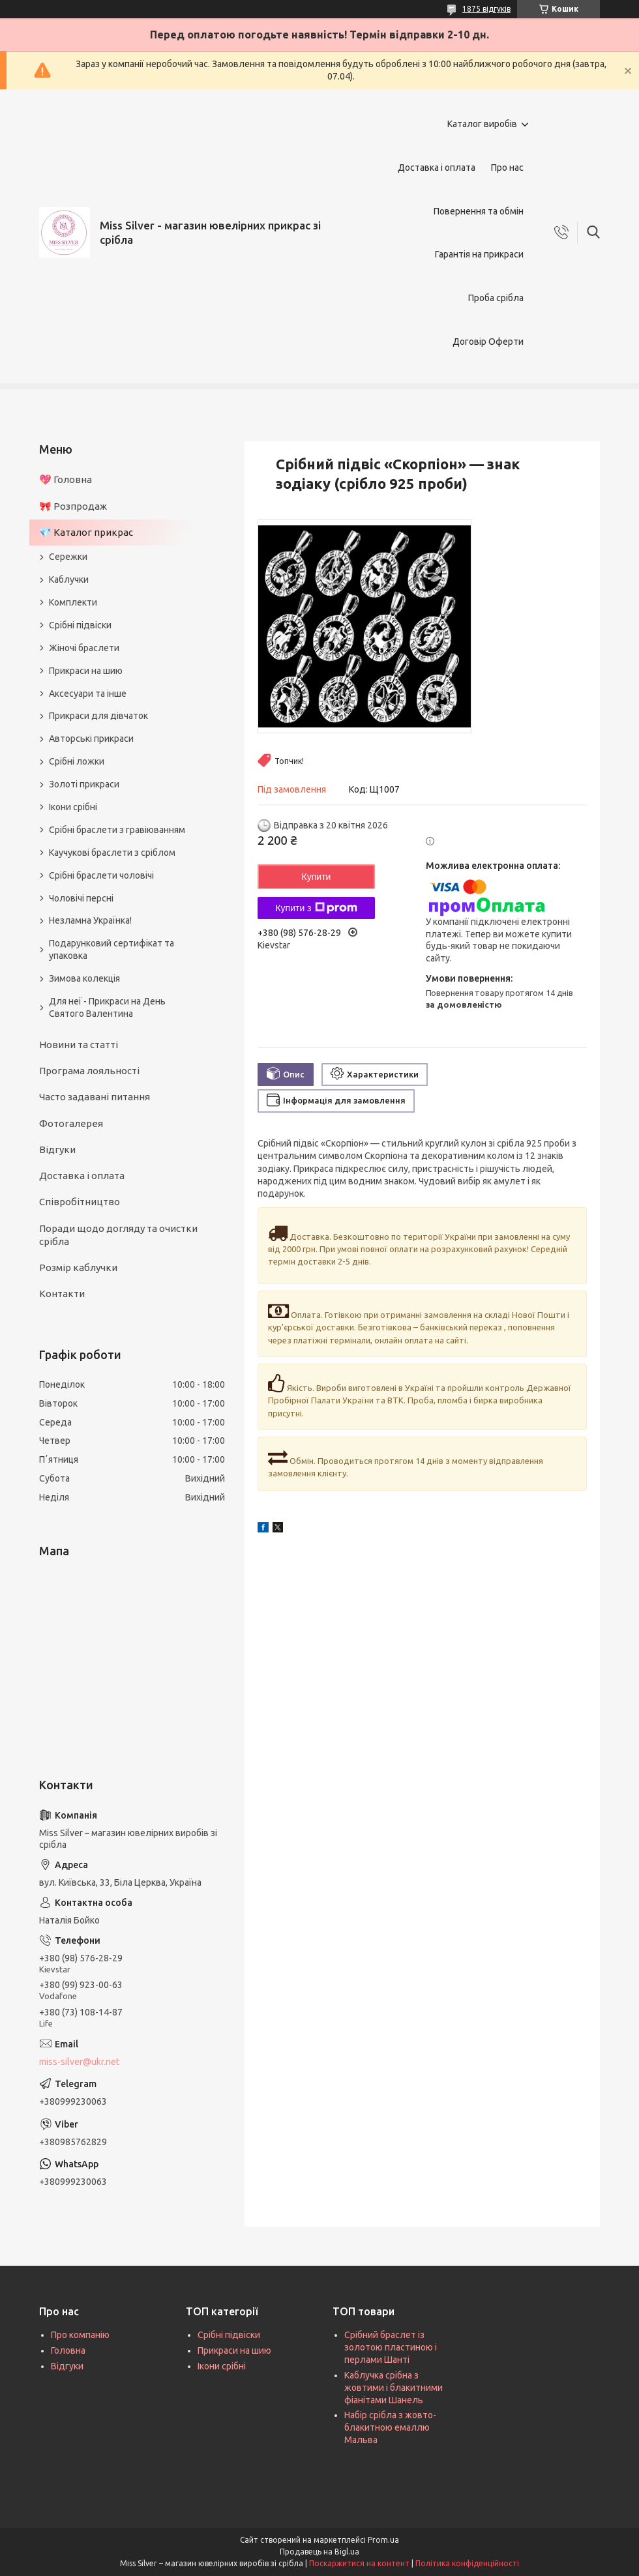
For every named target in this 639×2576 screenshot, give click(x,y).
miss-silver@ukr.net (79, 2061)
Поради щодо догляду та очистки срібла (118, 1235)
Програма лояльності (89, 1070)
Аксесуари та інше (87, 693)
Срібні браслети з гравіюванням (117, 830)
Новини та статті (78, 1044)
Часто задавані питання (94, 1096)
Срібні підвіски (80, 625)
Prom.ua (383, 2540)
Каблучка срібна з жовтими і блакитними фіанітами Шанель (393, 2387)
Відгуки (57, 1149)
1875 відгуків (486, 9)
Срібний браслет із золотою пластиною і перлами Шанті (390, 2347)
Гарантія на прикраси (479, 254)
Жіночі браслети (84, 648)
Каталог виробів (482, 124)
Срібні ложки (76, 761)
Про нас (507, 167)
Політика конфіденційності (467, 2563)
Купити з (316, 908)
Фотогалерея (71, 1123)
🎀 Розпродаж (73, 506)
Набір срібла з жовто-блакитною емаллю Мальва (390, 2427)
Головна (68, 2350)
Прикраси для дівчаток (98, 715)
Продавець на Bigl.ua (319, 2551)
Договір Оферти (488, 341)
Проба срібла (496, 298)
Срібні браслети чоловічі (101, 875)
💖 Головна (65, 479)
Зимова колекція (84, 978)
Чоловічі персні (81, 898)
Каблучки (69, 579)
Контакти (62, 1293)
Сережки (68, 556)
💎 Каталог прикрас (86, 532)
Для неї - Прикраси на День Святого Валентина (107, 1007)
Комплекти (73, 602)
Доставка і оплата (436, 167)
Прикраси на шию (86, 671)
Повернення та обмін (479, 211)
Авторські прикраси (91, 738)
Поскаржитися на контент (359, 2563)
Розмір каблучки (78, 1267)
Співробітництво (79, 1201)
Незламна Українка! (90, 920)
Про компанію (80, 2335)
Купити (316, 876)
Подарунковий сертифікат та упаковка (111, 949)
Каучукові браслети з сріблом (112, 852)
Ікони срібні (73, 807)
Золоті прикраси (84, 784)
